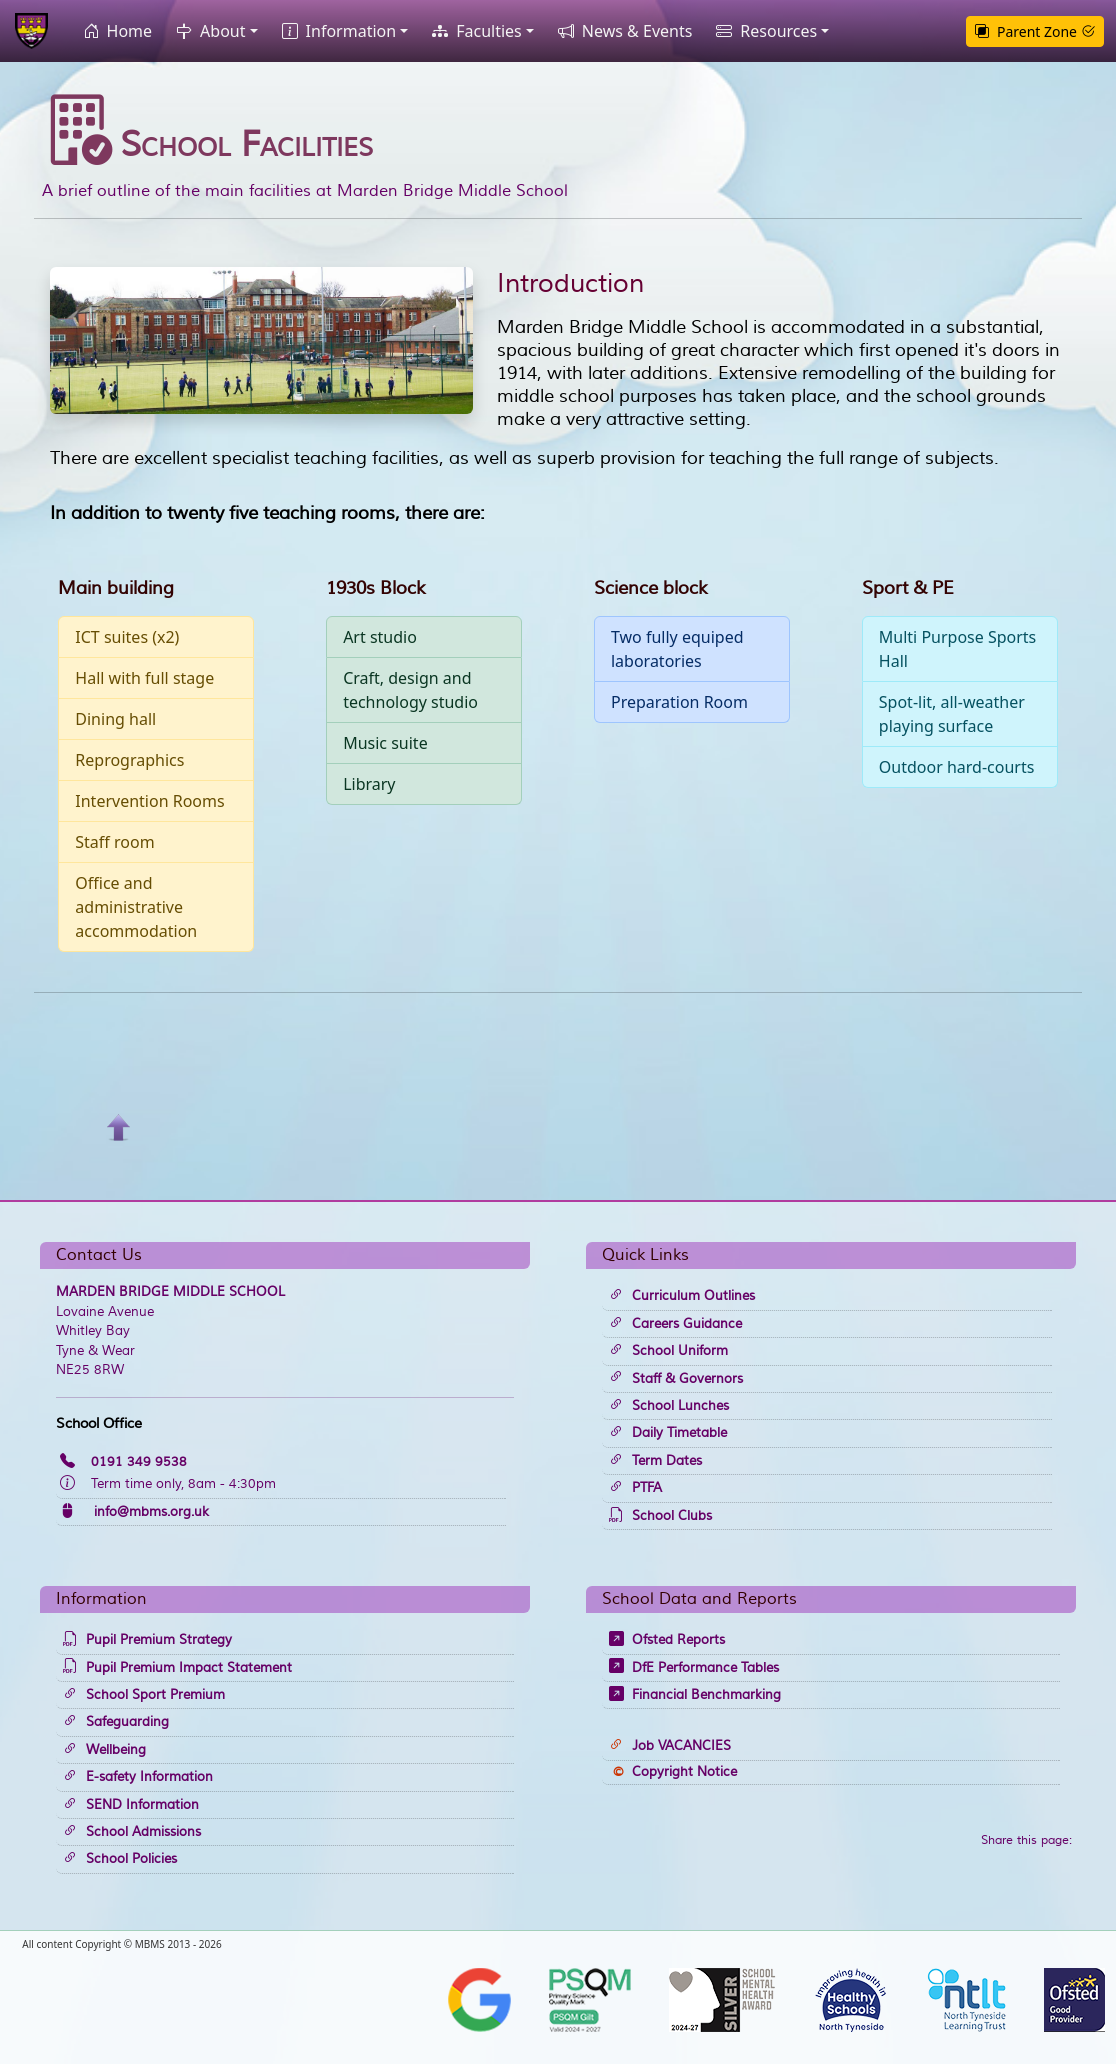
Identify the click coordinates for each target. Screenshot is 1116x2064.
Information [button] (335, 31)
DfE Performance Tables (694, 1668)
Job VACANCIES (670, 1746)
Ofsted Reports (667, 1640)
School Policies (120, 1859)
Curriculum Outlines (682, 1296)
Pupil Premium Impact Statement (177, 1668)
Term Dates (655, 1461)
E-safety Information (138, 1777)
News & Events (621, 31)
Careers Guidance (675, 1324)
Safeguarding (116, 1722)
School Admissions (132, 1832)
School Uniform (668, 1351)
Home (114, 31)
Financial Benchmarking (695, 1695)
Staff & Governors (676, 1379)
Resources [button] (762, 31)
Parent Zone (1035, 31)
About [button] (206, 31)
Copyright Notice (675, 1772)
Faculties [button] (473, 31)
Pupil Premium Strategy (147, 1640)
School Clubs (660, 1516)
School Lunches (669, 1406)
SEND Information (131, 1805)
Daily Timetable (668, 1433)
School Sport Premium (144, 1695)
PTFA (635, 1488)
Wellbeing (104, 1750)
